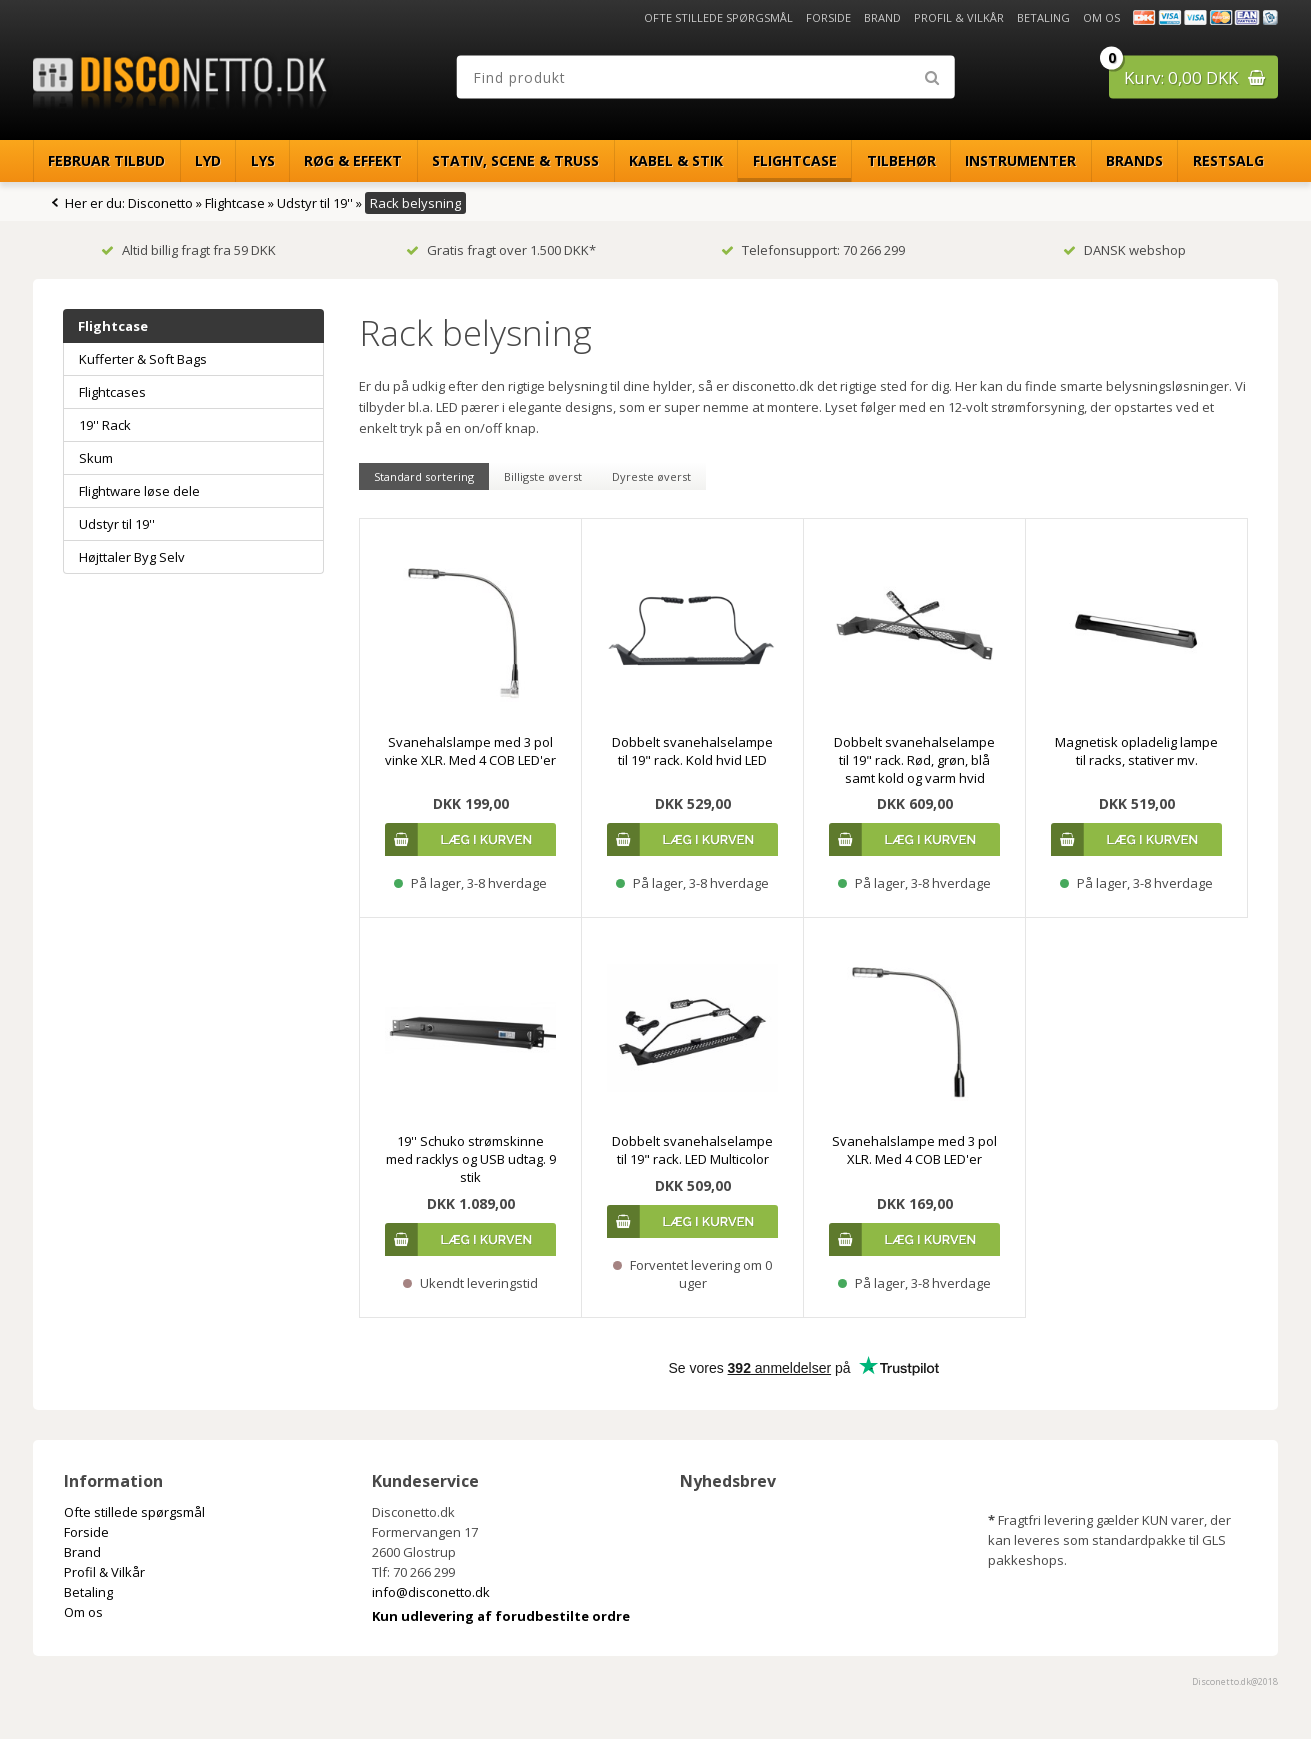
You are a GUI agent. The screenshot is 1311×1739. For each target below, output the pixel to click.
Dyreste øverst (651, 476)
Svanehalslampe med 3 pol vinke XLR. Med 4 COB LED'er (470, 751)
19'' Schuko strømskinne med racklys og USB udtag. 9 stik (471, 1159)
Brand (882, 17)
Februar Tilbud (106, 160)
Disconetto (160, 203)
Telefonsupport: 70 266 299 (813, 250)
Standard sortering (424, 476)
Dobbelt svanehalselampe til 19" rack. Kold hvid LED (692, 751)
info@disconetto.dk (431, 1592)
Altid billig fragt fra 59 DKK (188, 250)
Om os (1101, 17)
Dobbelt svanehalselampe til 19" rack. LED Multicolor (692, 1150)
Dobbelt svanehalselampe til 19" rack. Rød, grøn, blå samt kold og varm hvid (914, 760)
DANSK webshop (1124, 250)
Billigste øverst (543, 476)
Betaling (1043, 17)
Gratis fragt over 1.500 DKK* (501, 250)
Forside (828, 17)
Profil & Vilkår (959, 17)
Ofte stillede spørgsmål (718, 17)
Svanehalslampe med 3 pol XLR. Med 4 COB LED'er (914, 1150)
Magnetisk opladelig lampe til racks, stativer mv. (1136, 751)
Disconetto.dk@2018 (1235, 1681)
